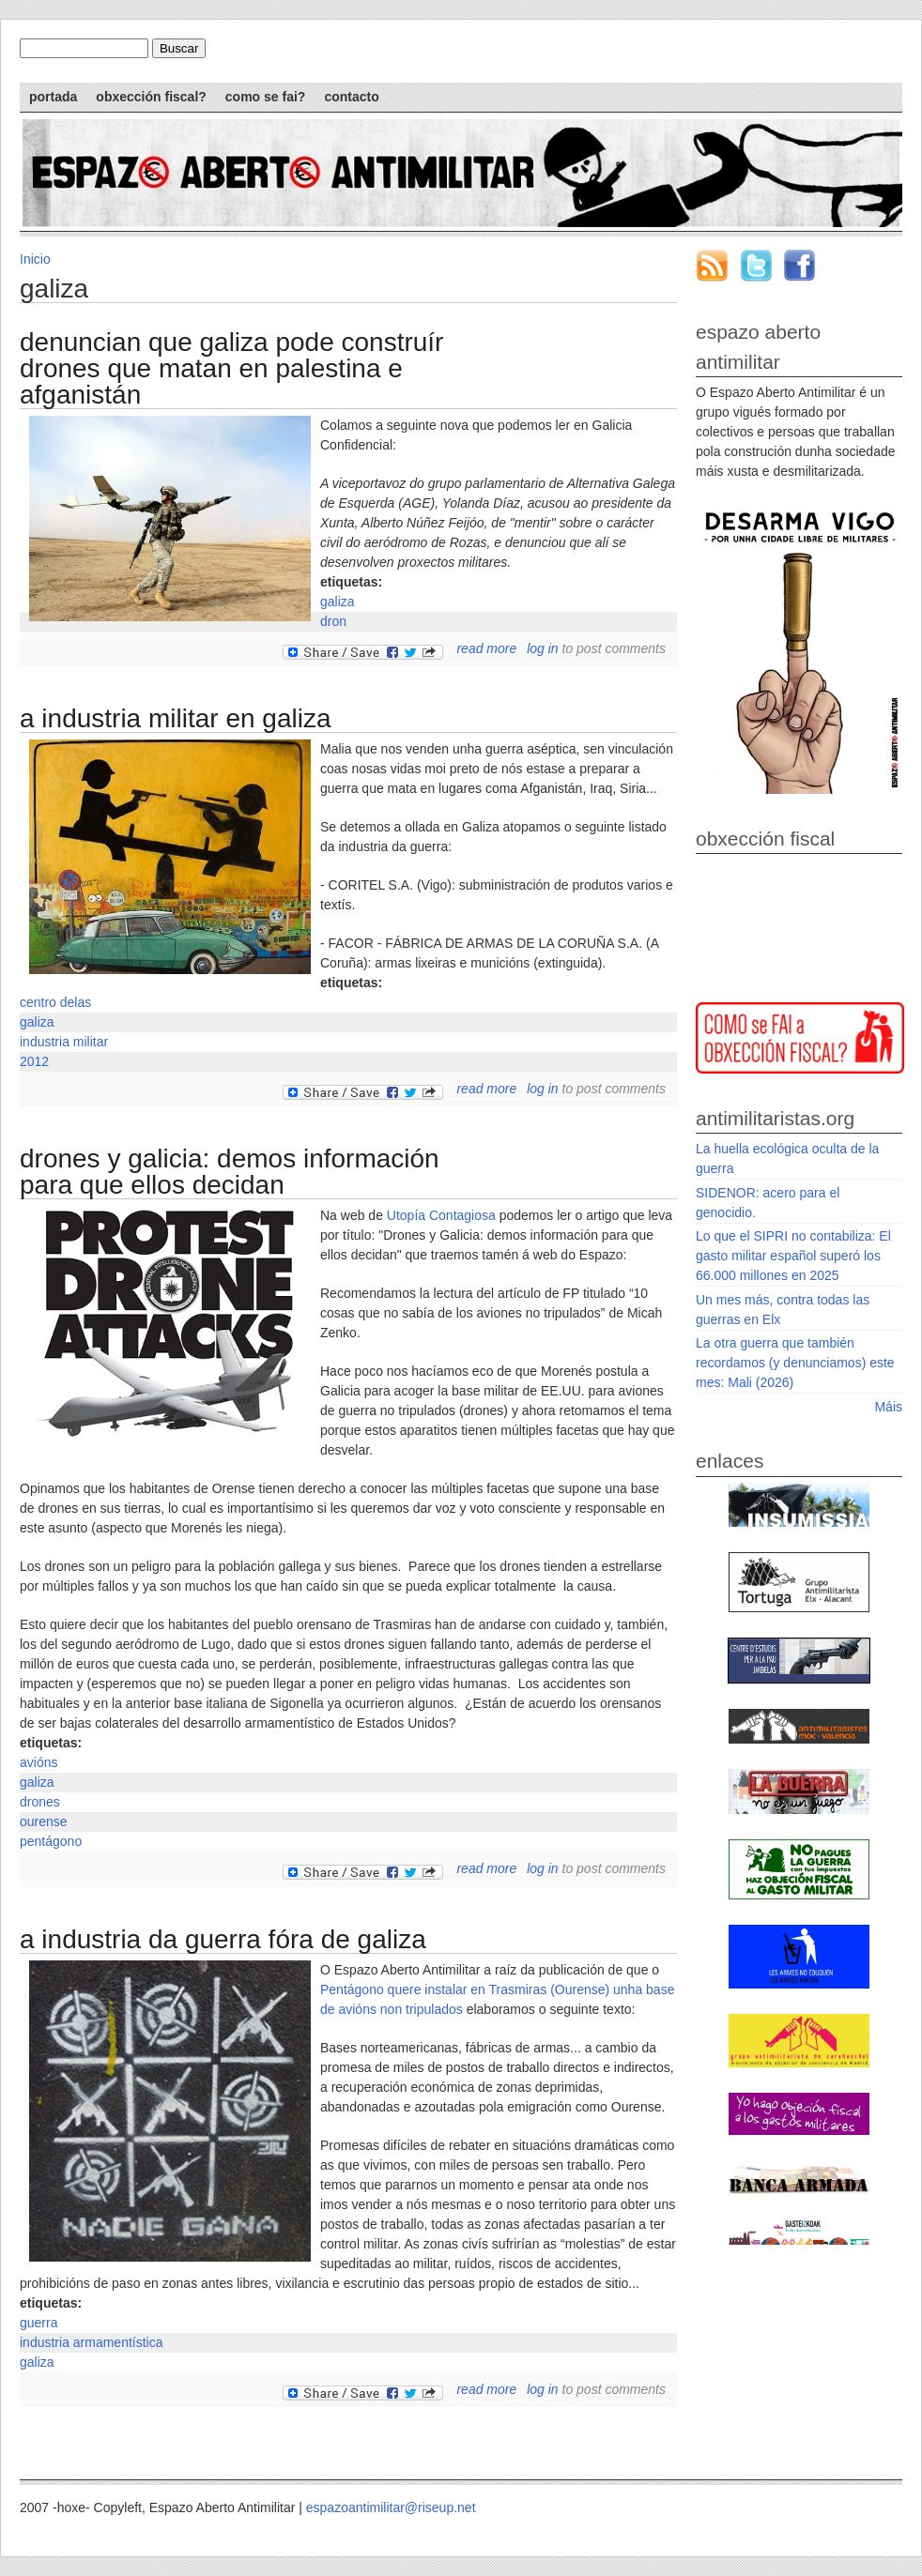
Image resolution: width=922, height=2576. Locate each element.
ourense (44, 1821)
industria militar (64, 1041)
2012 (34, 1061)
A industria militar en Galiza (175, 718)
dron (333, 621)
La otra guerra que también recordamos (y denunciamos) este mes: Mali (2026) (795, 1362)
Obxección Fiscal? (151, 96)
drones (40, 1801)
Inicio (35, 259)
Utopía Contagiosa (441, 1215)
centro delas (55, 1002)
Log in (542, 648)
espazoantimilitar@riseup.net (391, 2507)
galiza (337, 601)
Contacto (351, 96)
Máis (888, 1406)
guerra (38, 2322)
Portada (53, 96)
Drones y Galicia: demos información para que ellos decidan (229, 1171)
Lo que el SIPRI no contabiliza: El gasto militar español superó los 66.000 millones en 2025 (793, 1255)
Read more (486, 648)
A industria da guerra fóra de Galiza (223, 1939)
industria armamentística (91, 2342)
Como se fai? (265, 96)
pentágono (51, 1841)
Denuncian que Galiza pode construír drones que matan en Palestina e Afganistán (231, 368)
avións (38, 1762)
